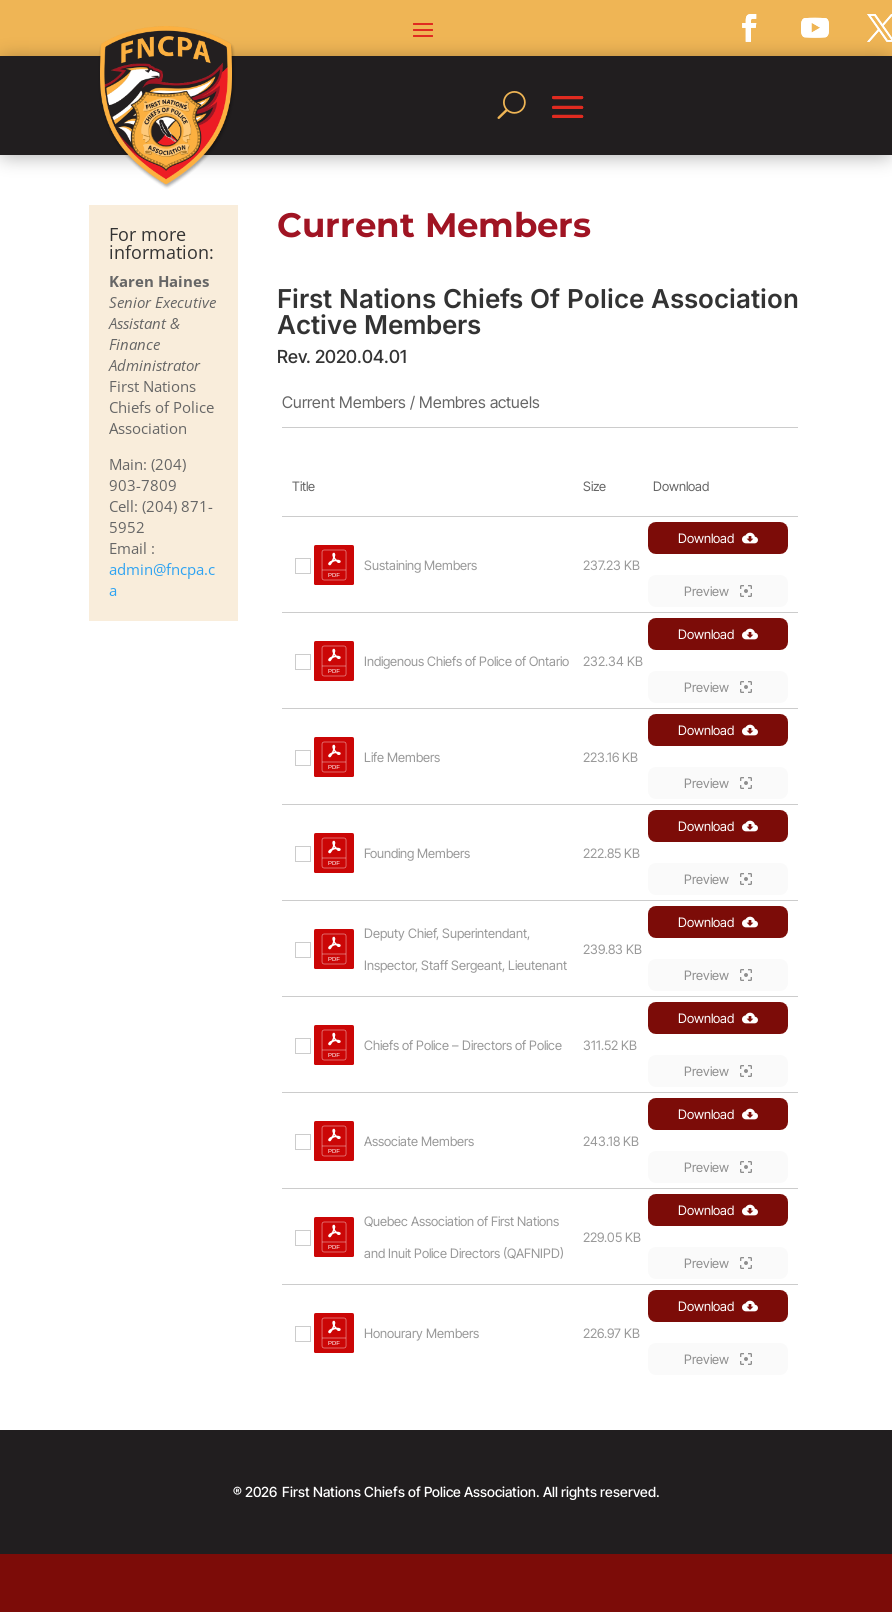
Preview (718, 591)
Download (718, 538)
